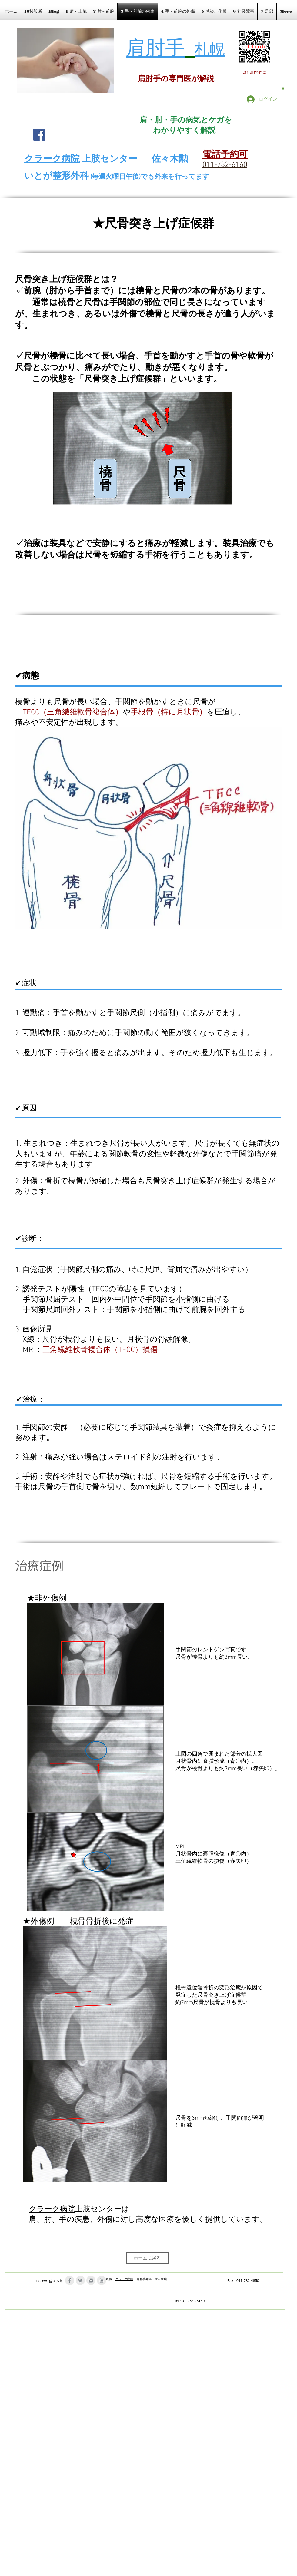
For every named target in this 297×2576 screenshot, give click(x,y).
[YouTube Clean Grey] (101, 2280)
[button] (283, 88)
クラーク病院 (52, 2209)
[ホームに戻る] (147, 2258)
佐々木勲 (170, 159)
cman (248, 72)
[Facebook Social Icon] (39, 135)
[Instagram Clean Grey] (90, 2280)
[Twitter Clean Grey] (80, 2280)
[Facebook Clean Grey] (69, 2280)
